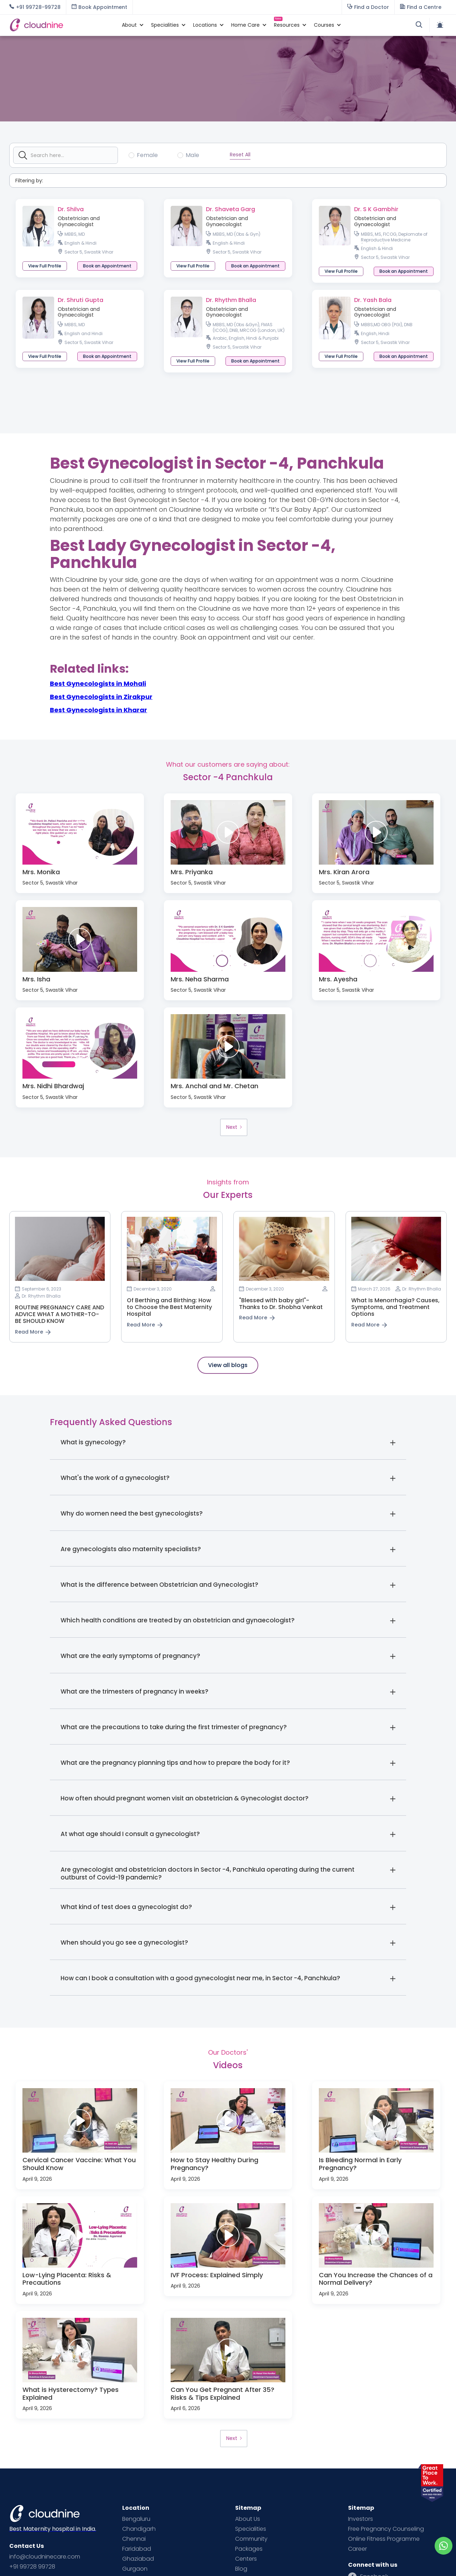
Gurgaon (134, 2569)
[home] (62, 25)
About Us (247, 2519)
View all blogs (228, 1365)
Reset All (240, 154)
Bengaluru (136, 2519)
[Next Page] (233, 1127)
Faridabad (136, 2549)
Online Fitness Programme (384, 2539)
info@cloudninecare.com (44, 2557)
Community (251, 2539)
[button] (129, 25)
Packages (249, 2549)
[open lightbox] (79, 832)
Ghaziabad (138, 2559)
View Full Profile (44, 266)
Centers (246, 2559)
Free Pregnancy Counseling (386, 2529)
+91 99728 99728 (32, 2567)
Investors (360, 2519)
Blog (241, 2569)
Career (357, 2549)
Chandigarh (139, 2529)
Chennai (134, 2539)
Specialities (250, 2529)
